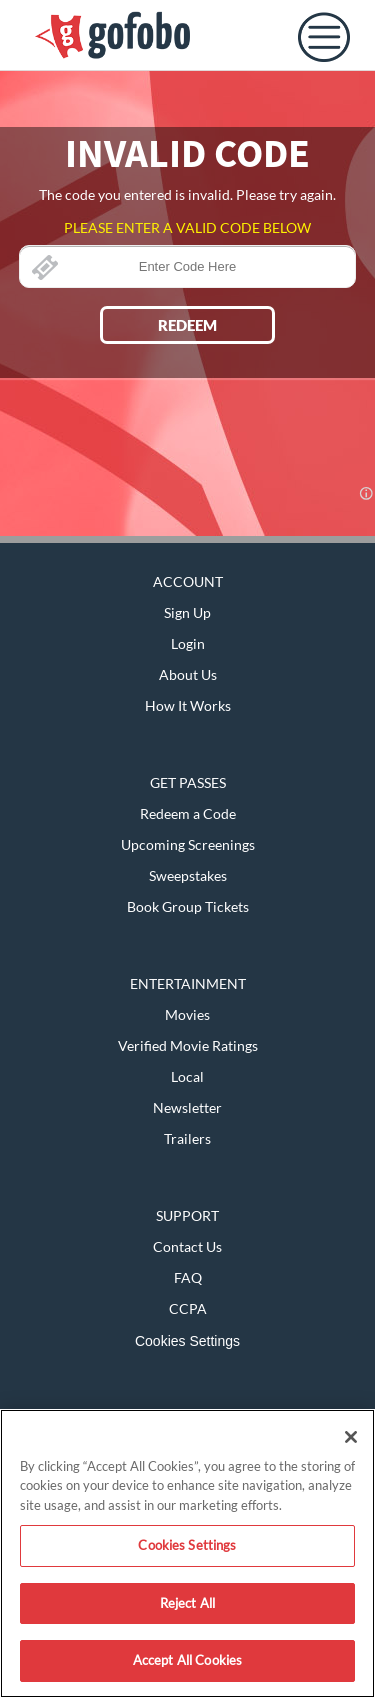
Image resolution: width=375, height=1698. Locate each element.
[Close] (351, 1437)
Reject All (187, 1603)
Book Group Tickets (188, 906)
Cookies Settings (187, 1341)
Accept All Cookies (187, 1660)
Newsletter (187, 1107)
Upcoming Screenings (188, 844)
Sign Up (187, 612)
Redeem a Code (188, 813)
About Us (188, 674)
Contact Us (187, 1246)
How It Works (188, 705)
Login (188, 643)
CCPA (188, 1308)
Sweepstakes (188, 875)
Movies (187, 1014)
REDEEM (187, 325)
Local (187, 1076)
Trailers (187, 1138)
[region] (187, 1553)
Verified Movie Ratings (188, 1045)
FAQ (188, 1277)
